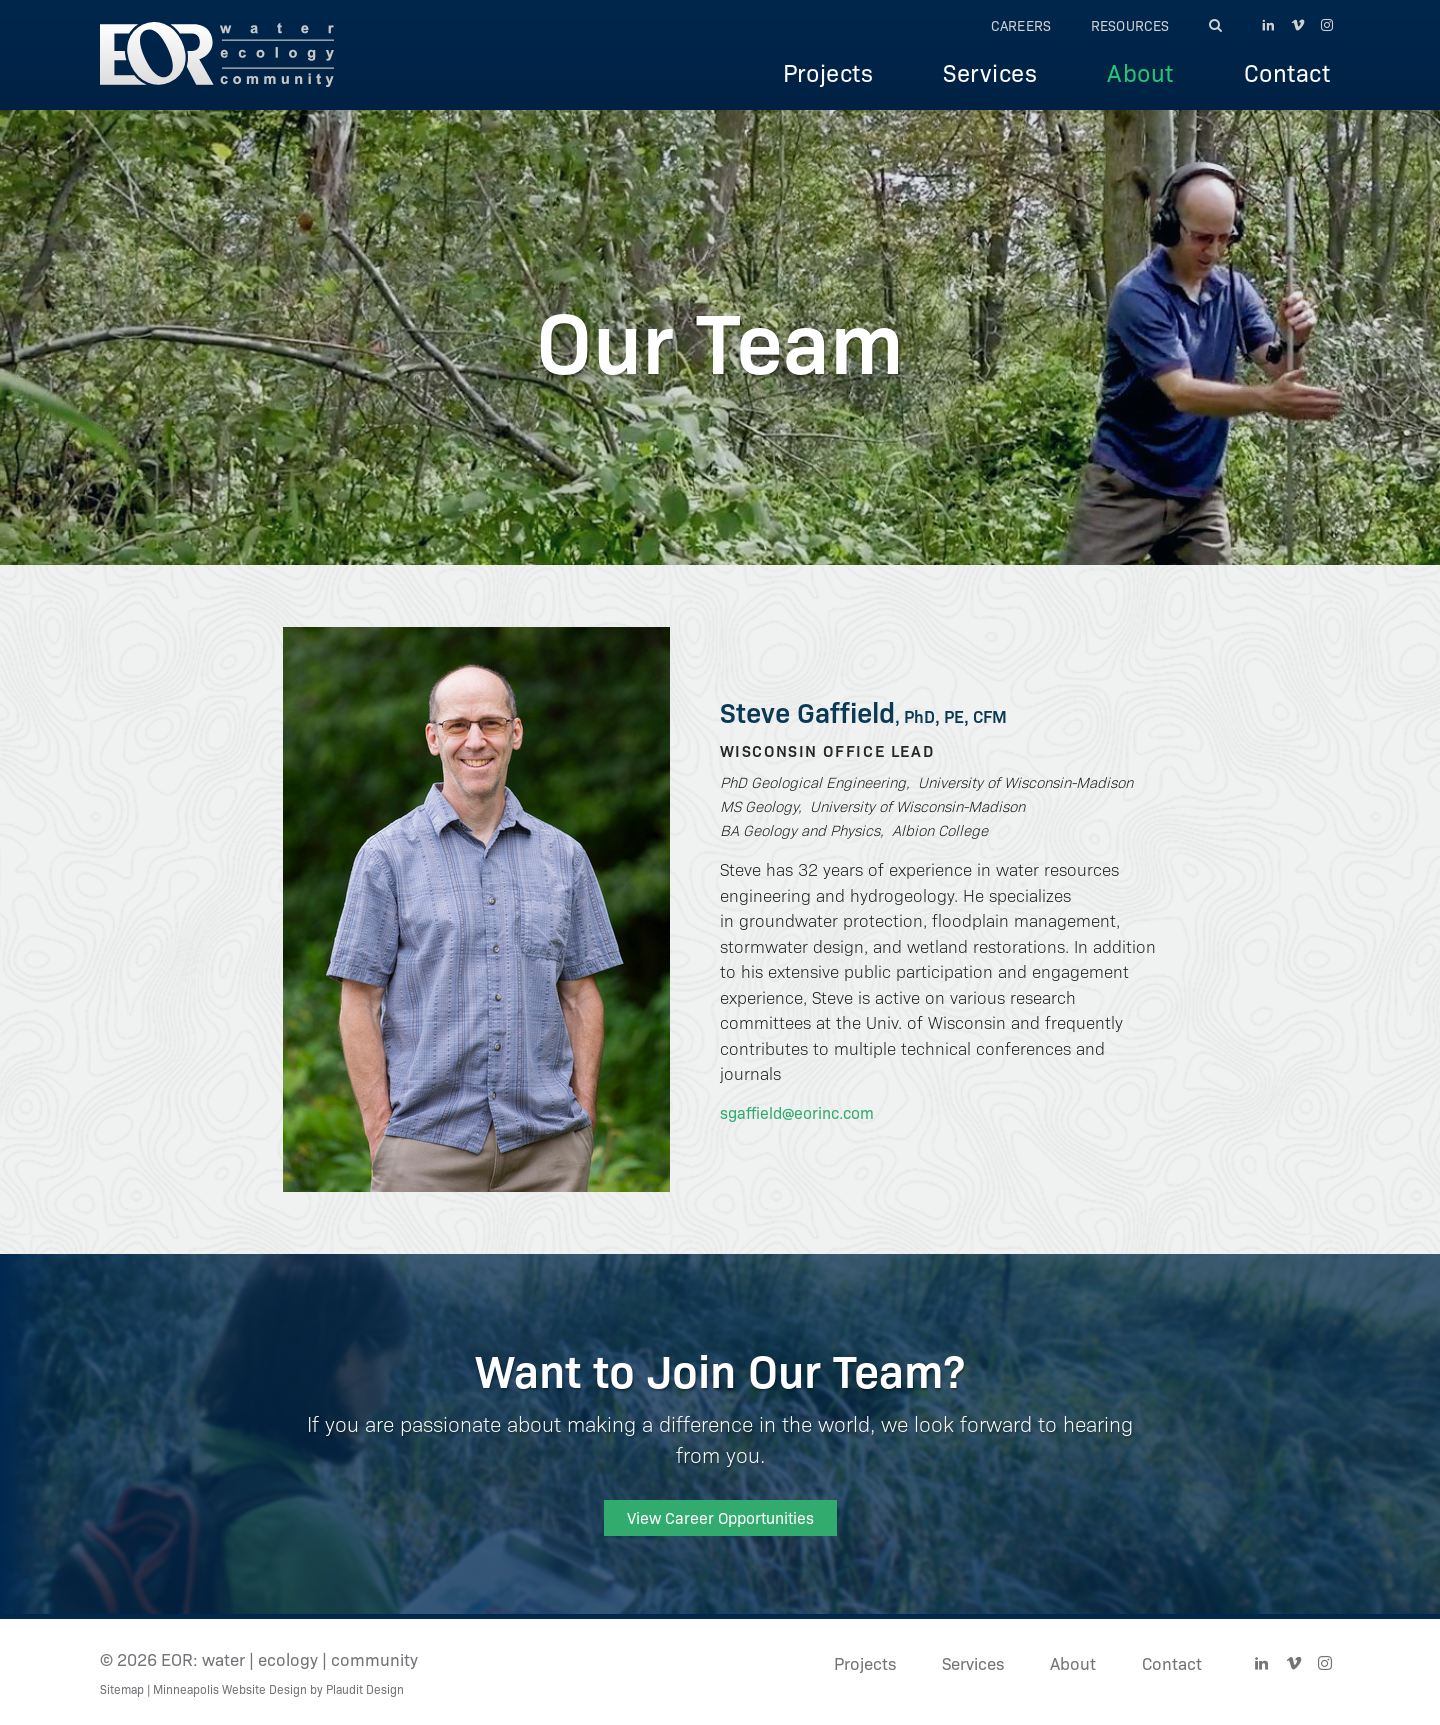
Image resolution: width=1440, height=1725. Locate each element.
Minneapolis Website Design (230, 1688)
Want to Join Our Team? (720, 1368)
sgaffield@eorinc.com (797, 1112)
